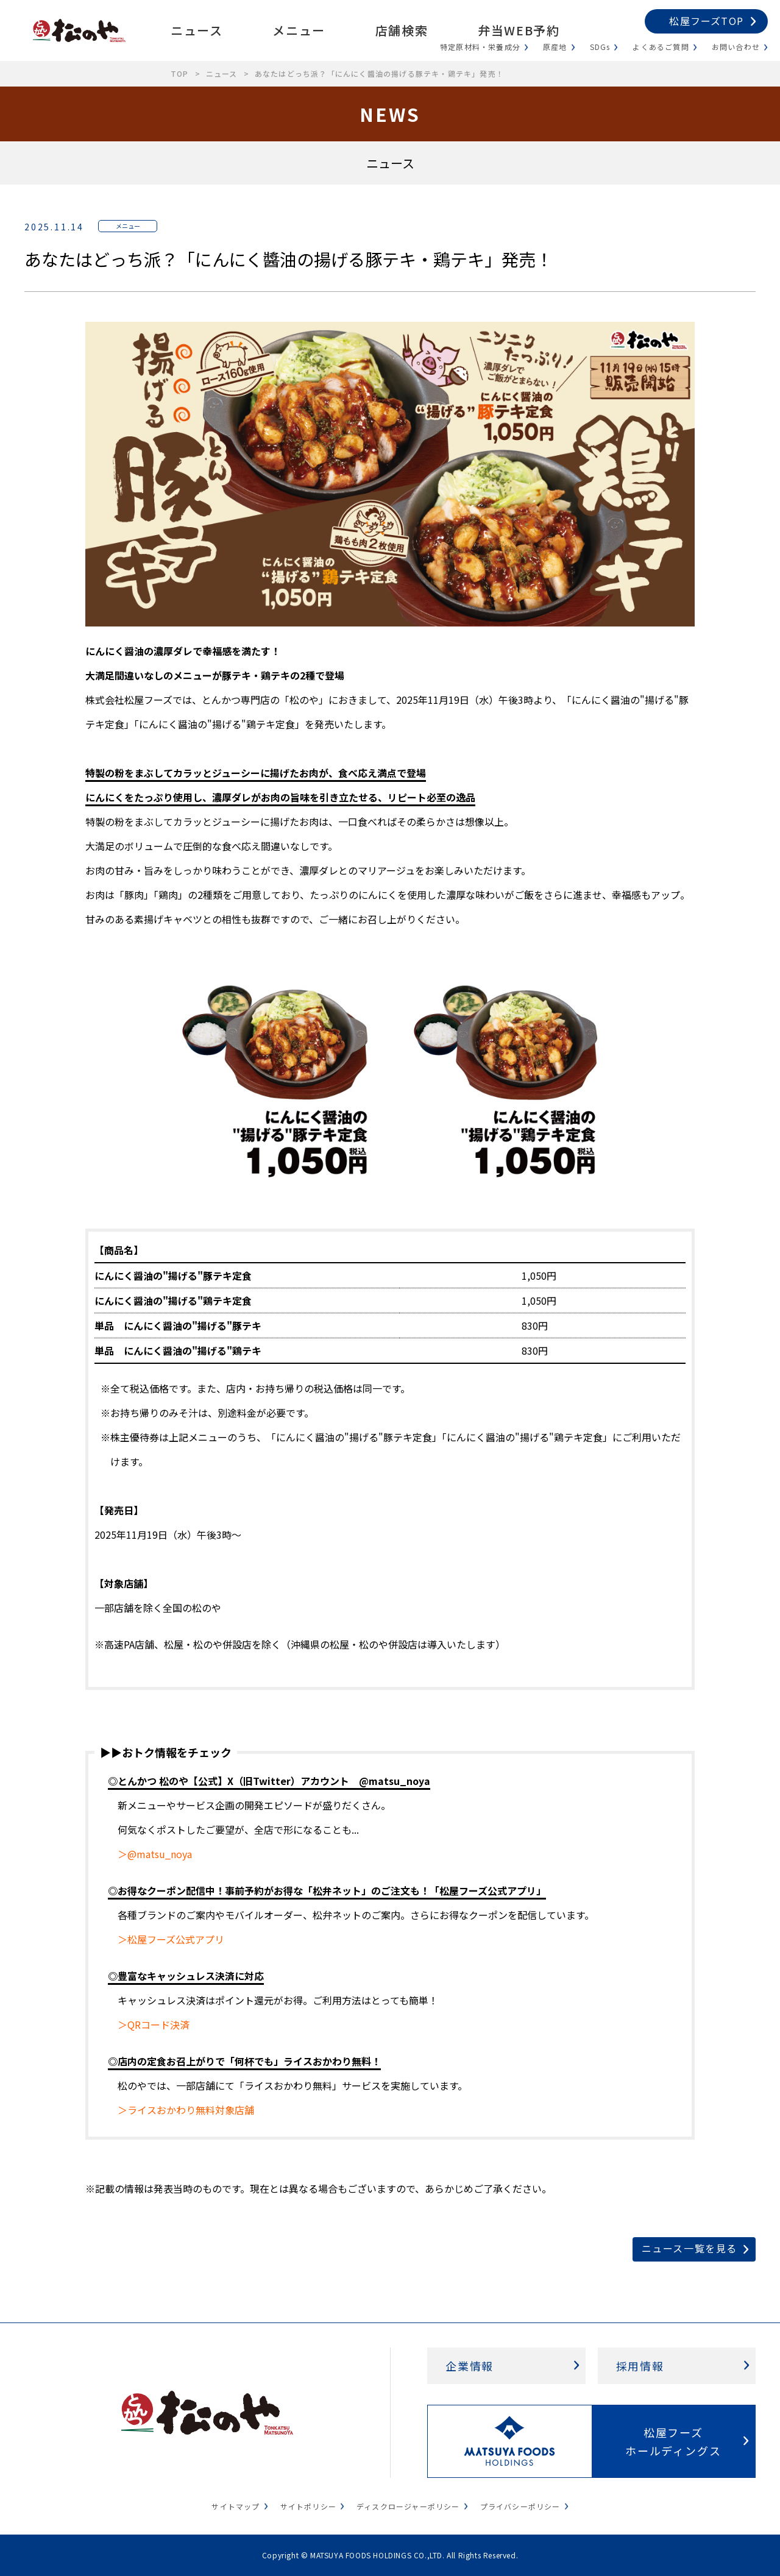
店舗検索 (401, 30)
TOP (180, 73)
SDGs (600, 46)
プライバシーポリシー (520, 2506)
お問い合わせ (736, 46)
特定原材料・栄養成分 (480, 46)
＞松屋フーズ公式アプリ (171, 1939)
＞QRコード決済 (154, 2024)
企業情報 (469, 2366)
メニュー (298, 30)
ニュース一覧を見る (689, 2248)
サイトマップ (235, 2506)
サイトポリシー (308, 2506)
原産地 (555, 46)
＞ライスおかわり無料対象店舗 (186, 2109)
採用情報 (640, 2366)
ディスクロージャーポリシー (408, 2506)
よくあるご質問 (661, 46)
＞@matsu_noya (155, 1854)
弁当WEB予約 (518, 30)
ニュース (196, 30)
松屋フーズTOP (706, 20)
